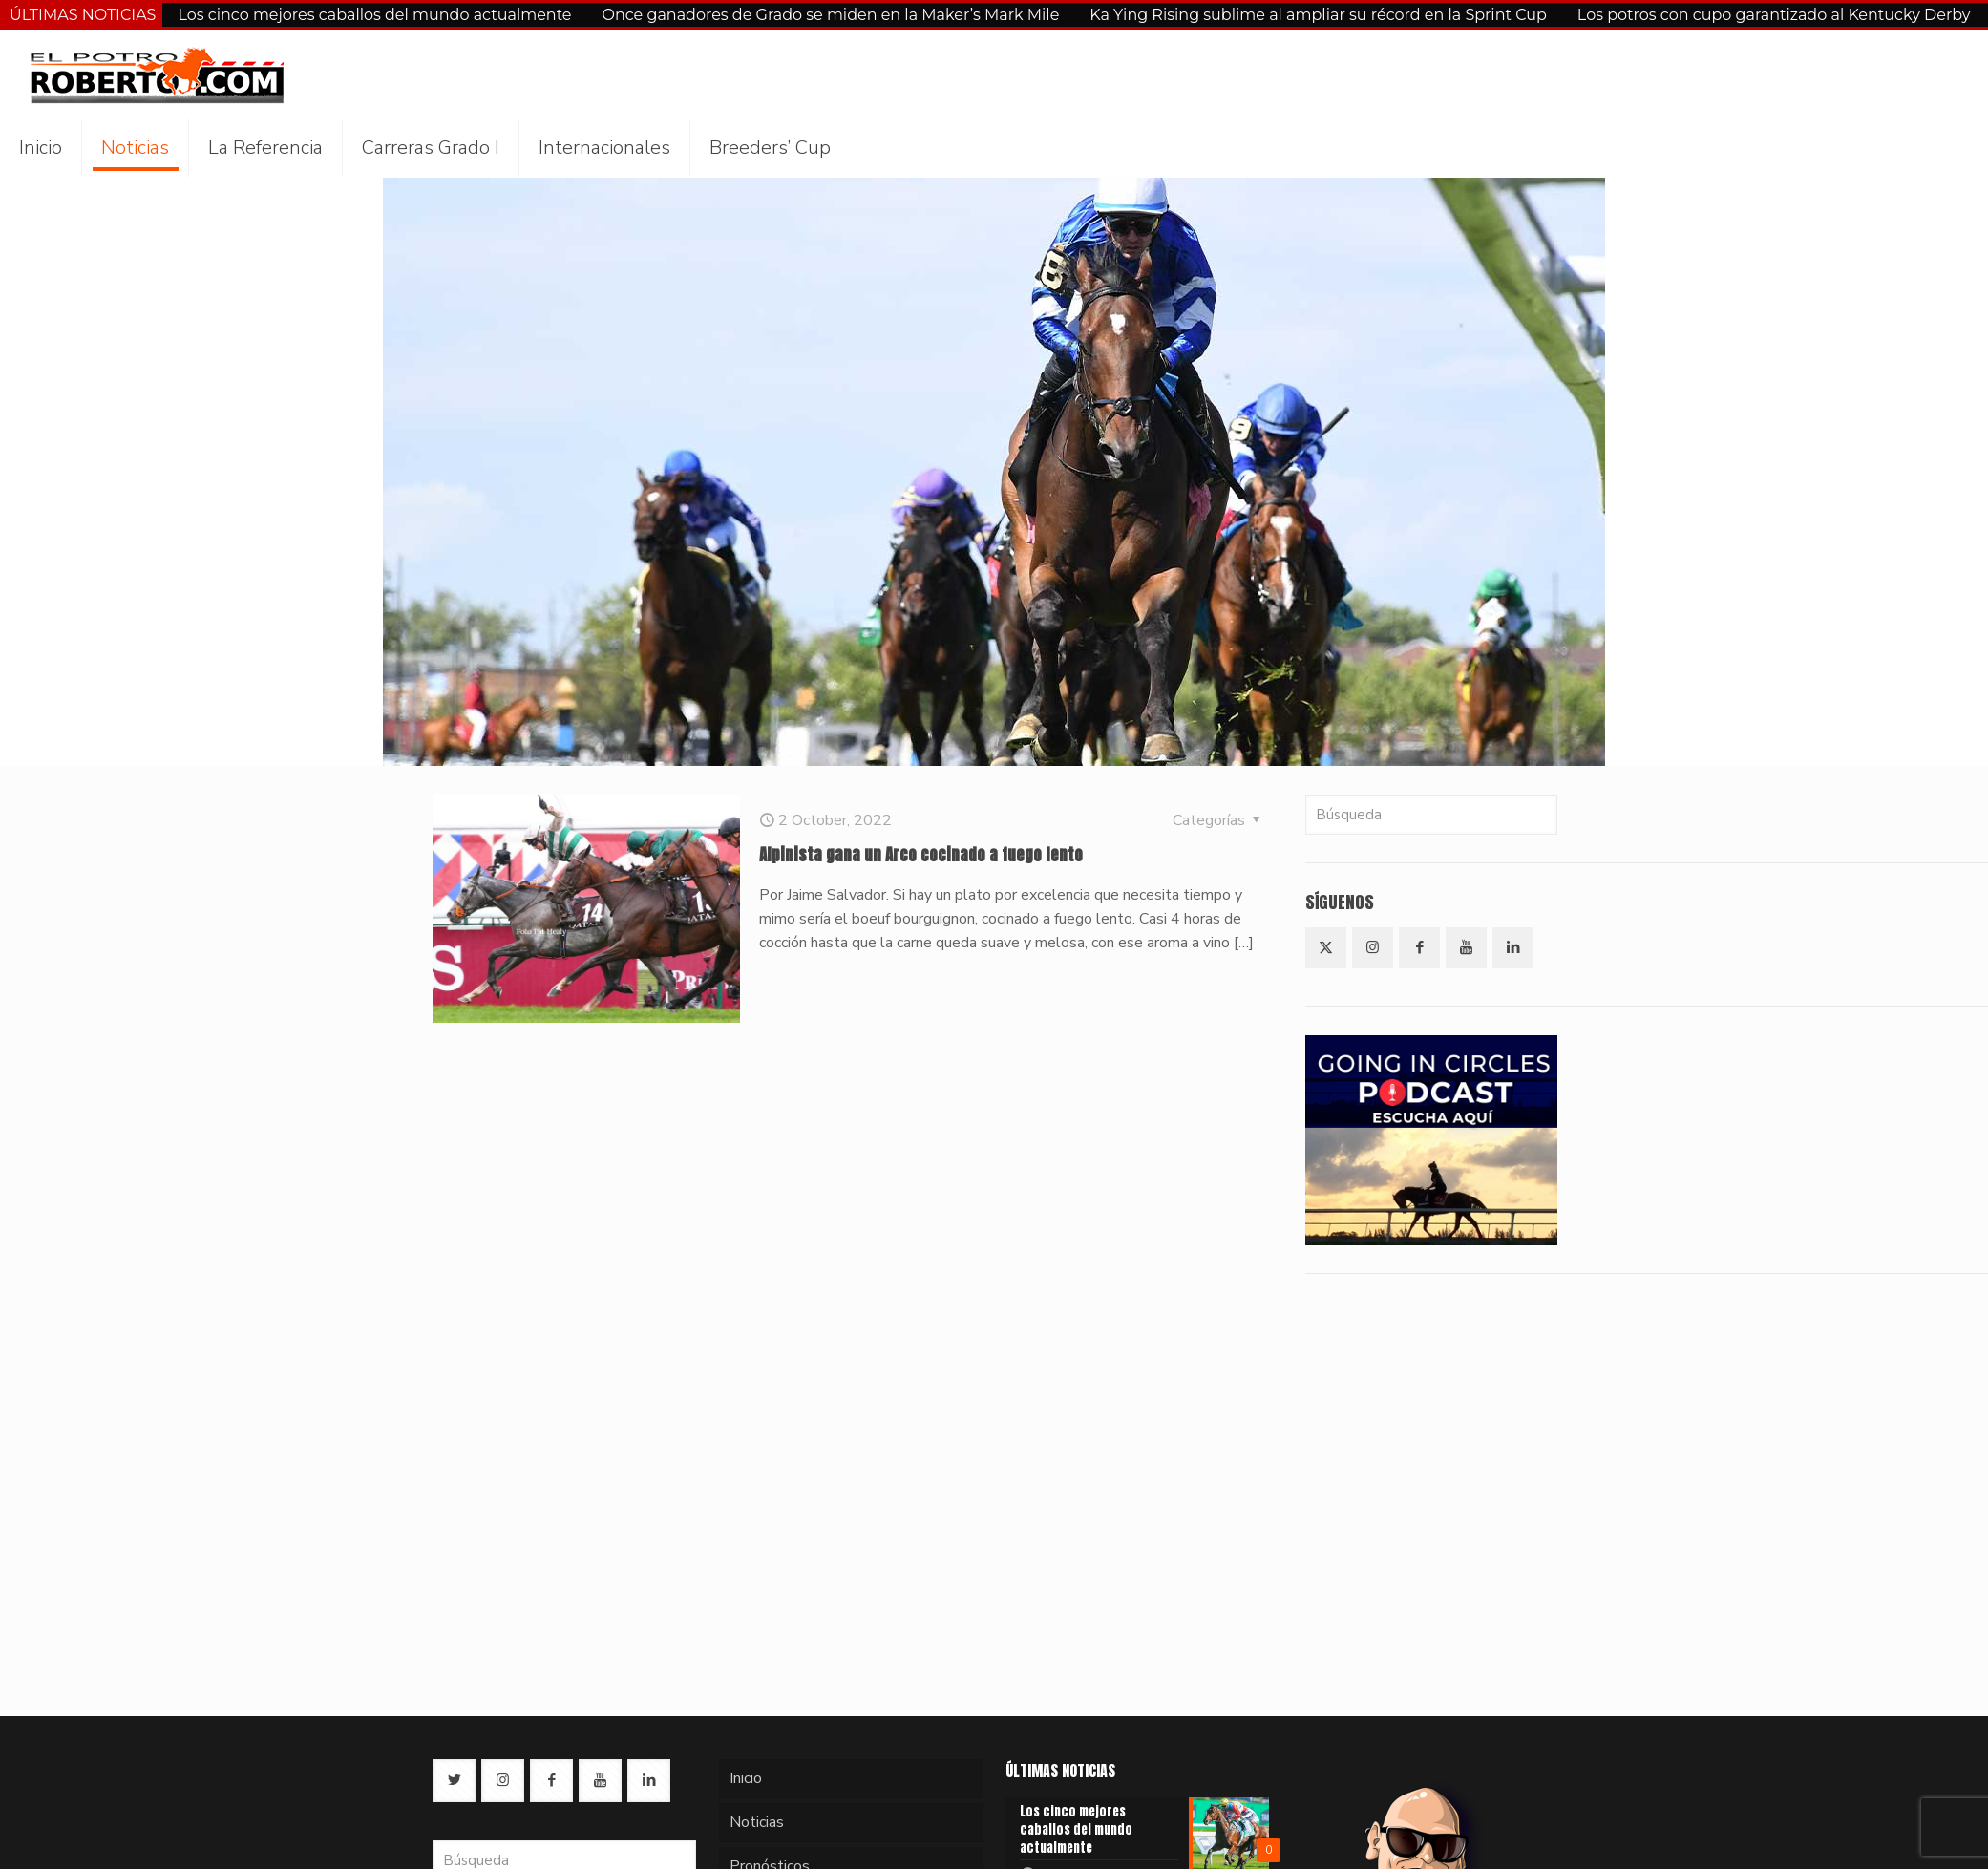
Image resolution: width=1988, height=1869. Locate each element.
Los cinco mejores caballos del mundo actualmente (374, 15)
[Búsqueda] (1431, 815)
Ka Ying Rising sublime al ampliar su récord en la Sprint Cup (1318, 15)
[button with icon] (1325, 947)
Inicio (746, 1778)
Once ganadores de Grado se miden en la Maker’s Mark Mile (831, 15)
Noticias (757, 1822)
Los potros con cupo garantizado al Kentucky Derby (1774, 15)
